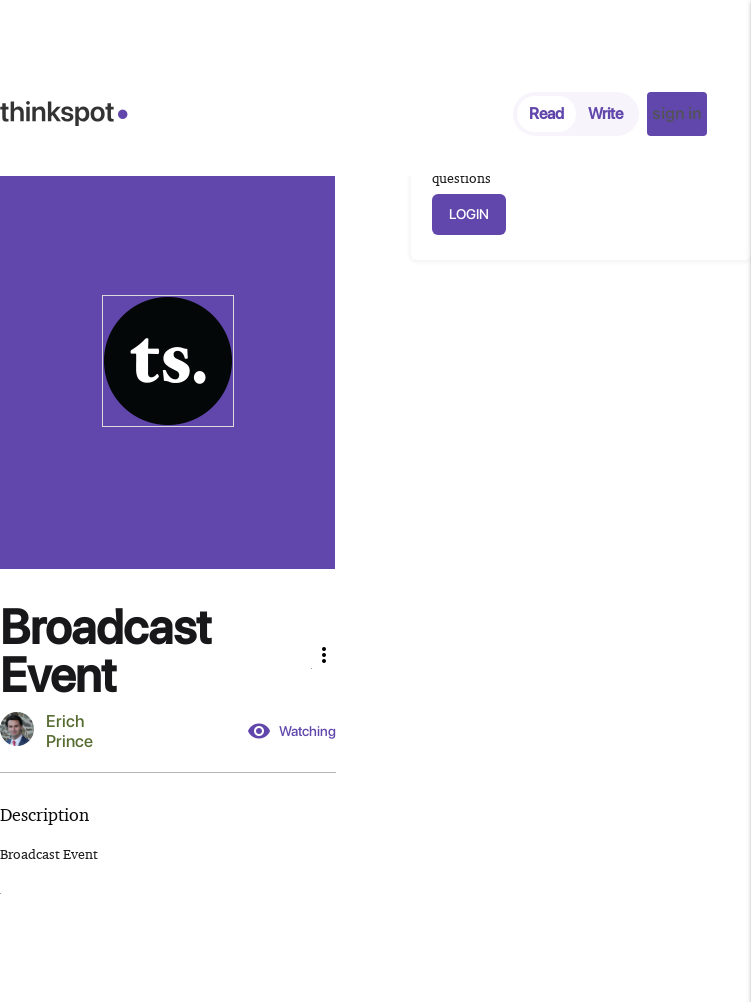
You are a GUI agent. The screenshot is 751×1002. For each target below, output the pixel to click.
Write (605, 113)
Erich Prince (69, 731)
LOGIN (469, 214)
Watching (291, 731)
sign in (677, 113)
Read (546, 113)
